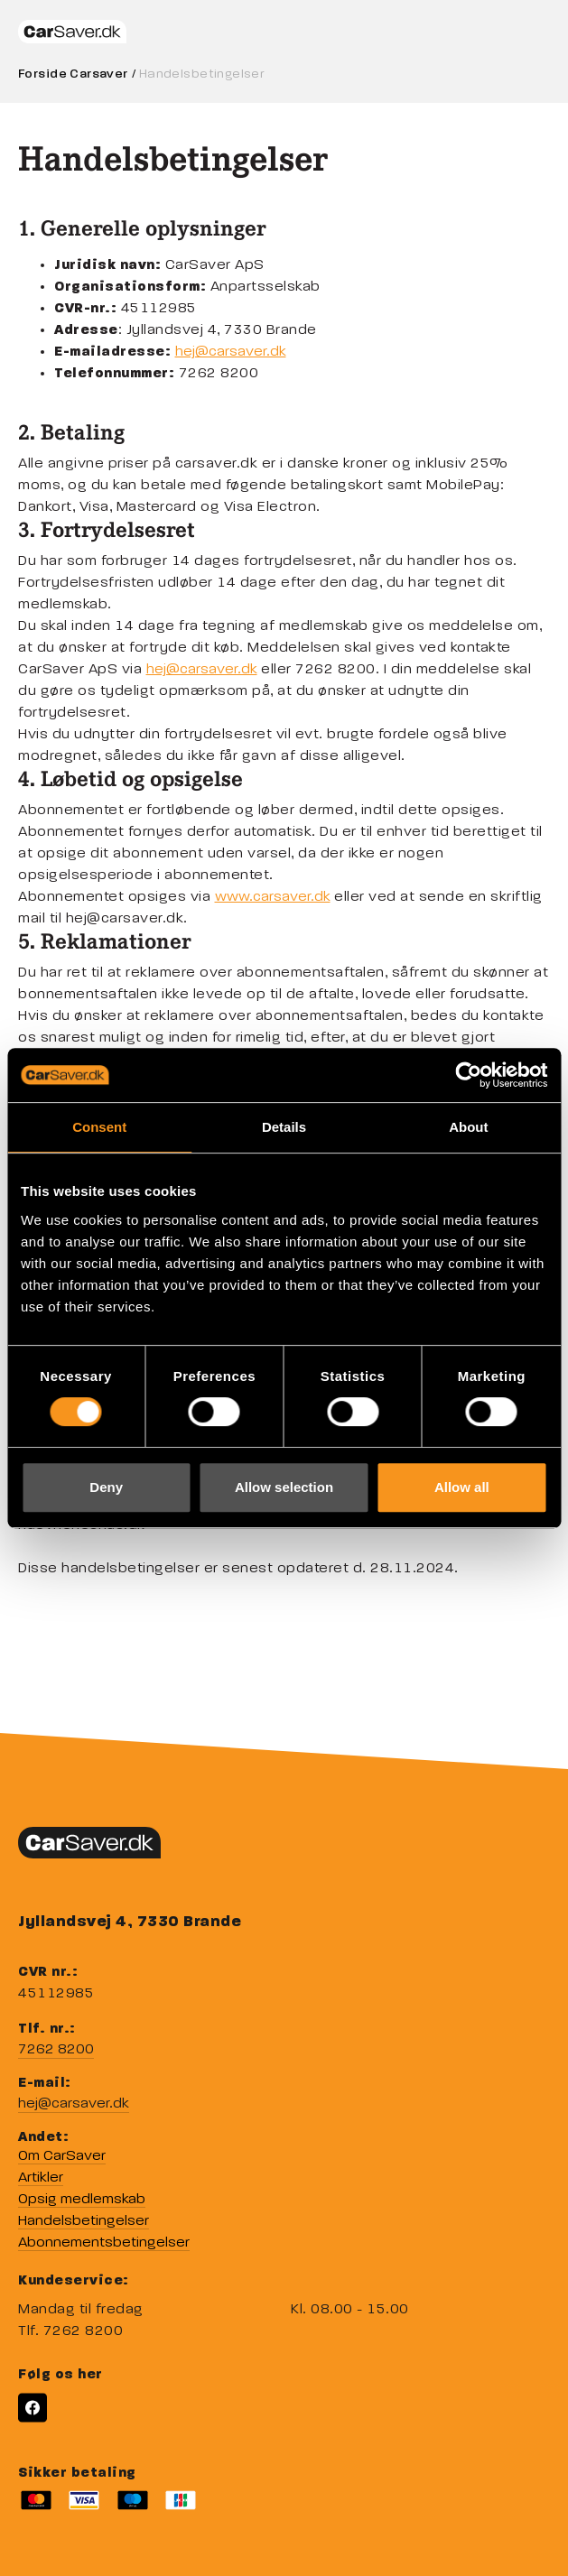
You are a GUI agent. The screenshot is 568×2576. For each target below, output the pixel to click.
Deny (106, 1487)
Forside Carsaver (73, 74)
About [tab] (468, 1127)
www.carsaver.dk (273, 897)
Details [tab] (284, 1127)
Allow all (461, 1487)
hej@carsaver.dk (230, 352)
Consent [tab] (99, 1127)
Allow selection (284, 1487)
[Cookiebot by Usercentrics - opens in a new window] (468, 1075)
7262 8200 (56, 2050)
